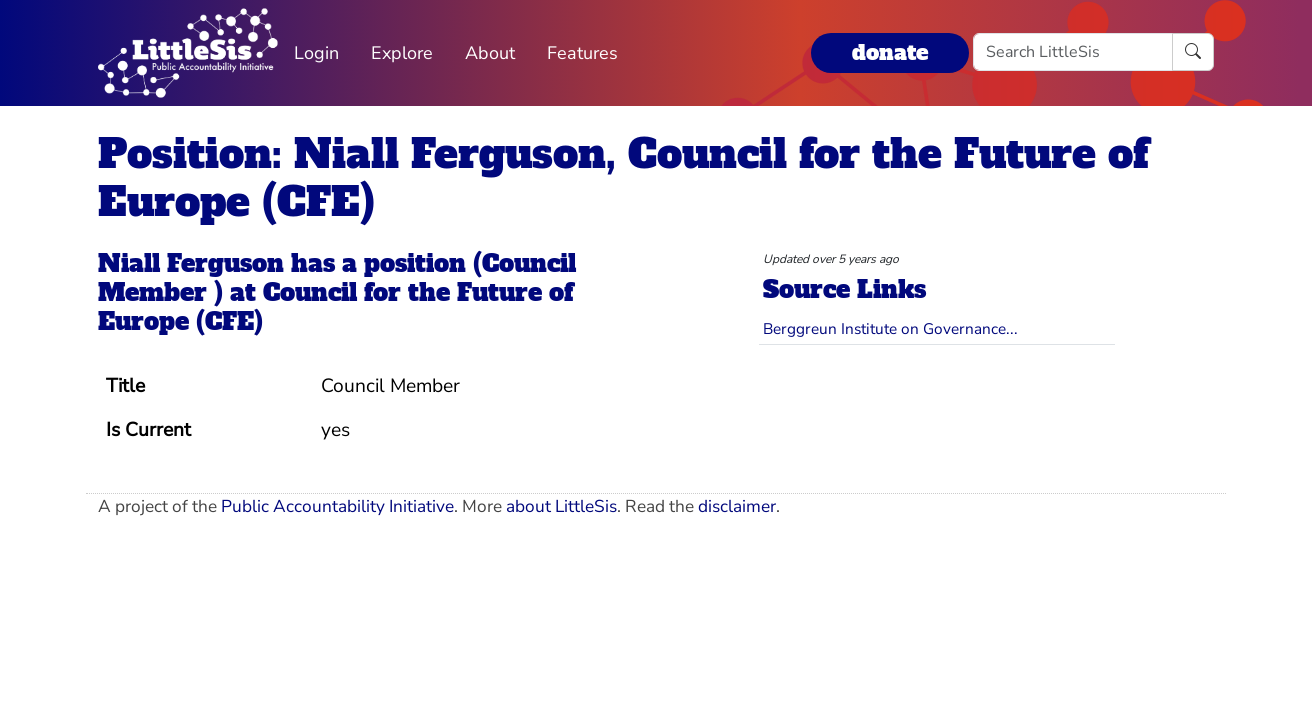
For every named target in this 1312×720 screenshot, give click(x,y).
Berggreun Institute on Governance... (890, 328)
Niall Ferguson (191, 263)
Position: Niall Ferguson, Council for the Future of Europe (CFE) (623, 178)
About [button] (490, 53)
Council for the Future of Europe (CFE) (335, 307)
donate (890, 52)
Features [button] (582, 53)
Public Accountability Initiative (337, 506)
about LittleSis (561, 506)
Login (316, 53)
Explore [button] (402, 53)
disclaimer (737, 506)
